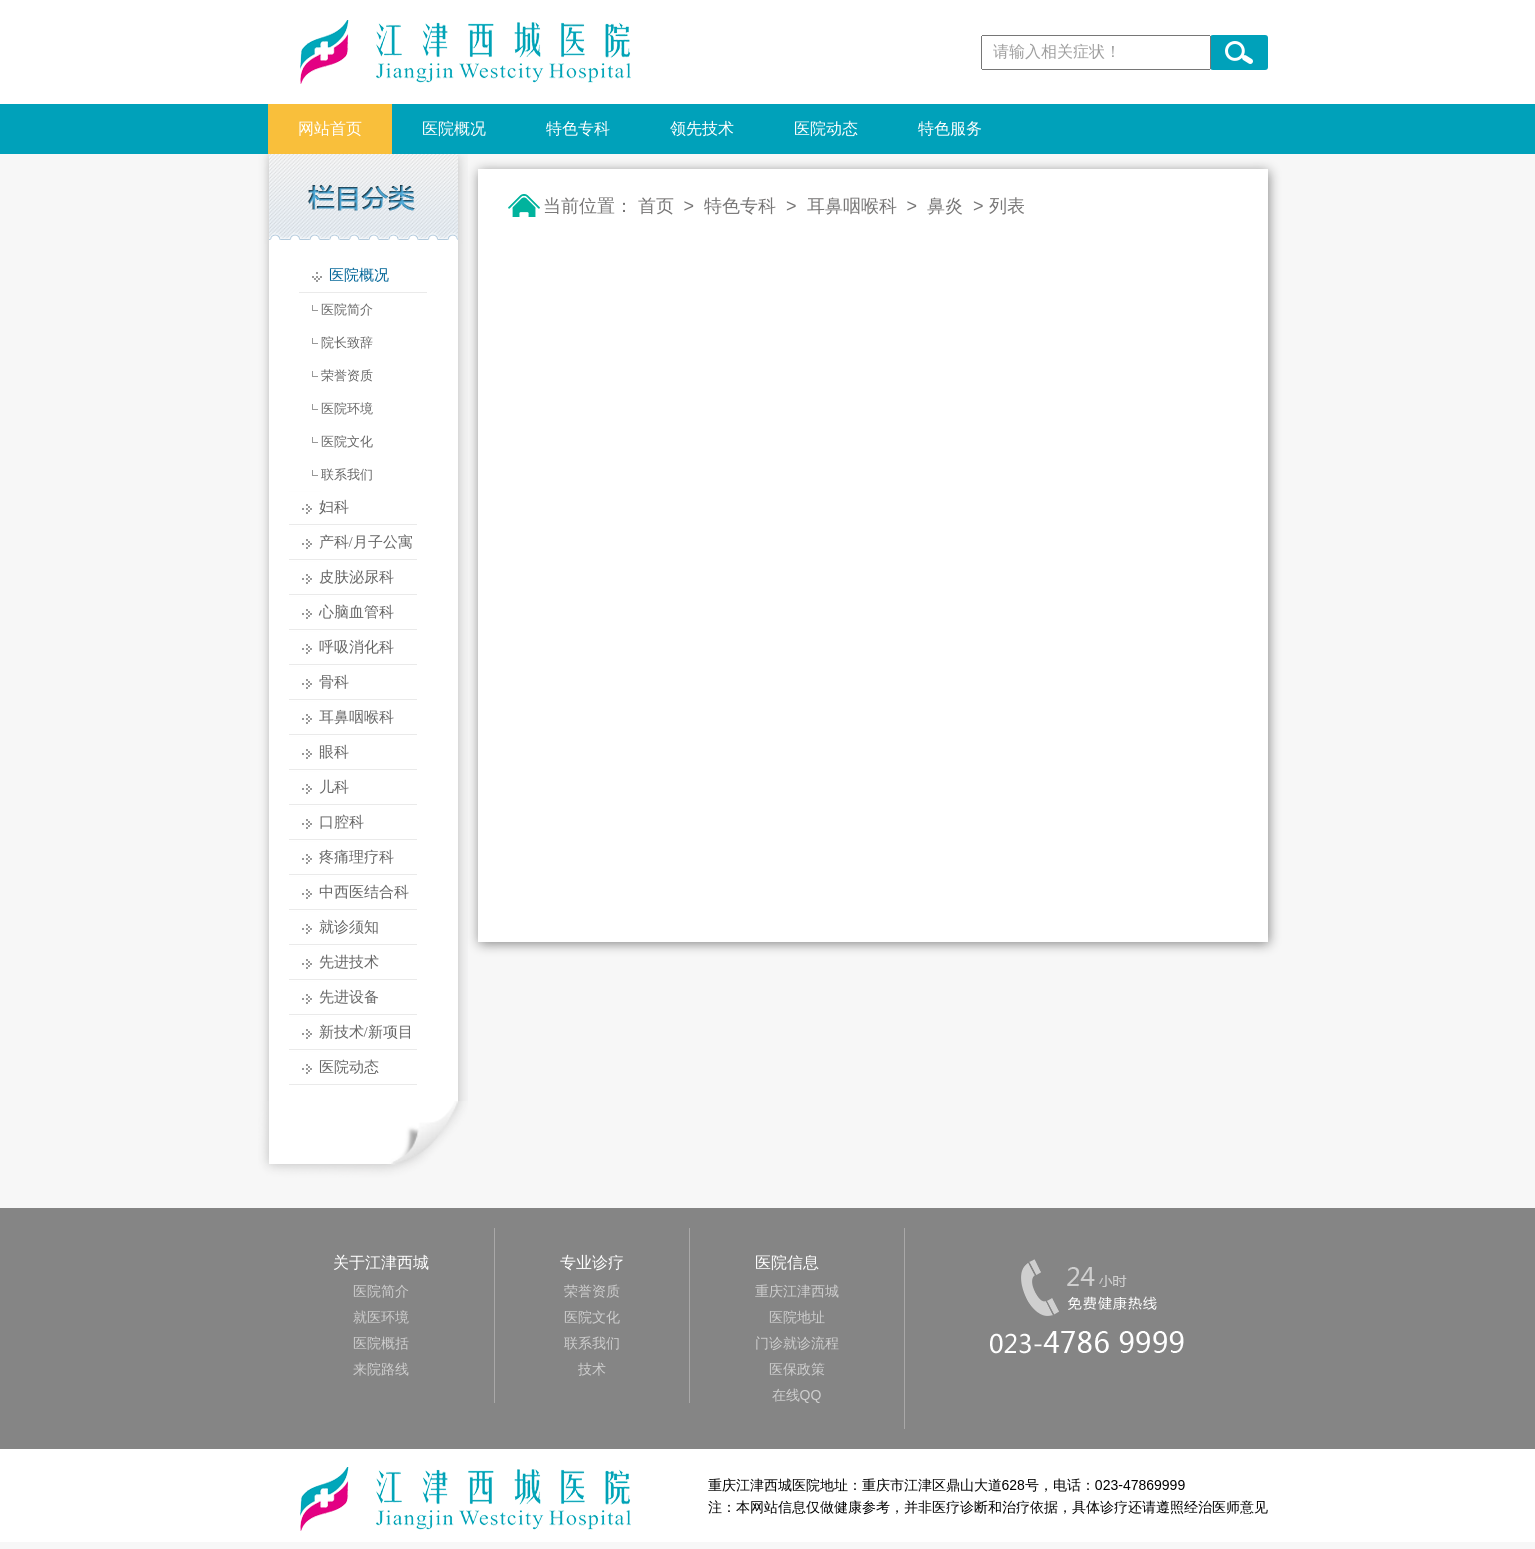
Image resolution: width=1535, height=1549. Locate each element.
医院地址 (797, 1317)
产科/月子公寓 (366, 542)
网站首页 (330, 128)
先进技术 (349, 962)
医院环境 (347, 408)
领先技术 (702, 128)
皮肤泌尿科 (356, 577)
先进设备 (349, 997)
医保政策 (797, 1369)
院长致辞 (347, 342)
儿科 (334, 787)
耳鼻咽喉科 (356, 717)
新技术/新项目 (366, 1032)
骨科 (334, 682)
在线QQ (797, 1395)
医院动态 (826, 128)
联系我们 (347, 474)
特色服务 (950, 128)
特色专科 (578, 128)
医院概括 (381, 1343)
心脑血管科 (356, 612)
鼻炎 (945, 206)
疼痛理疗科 (356, 857)
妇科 (334, 507)
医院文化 (347, 441)
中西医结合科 (364, 892)
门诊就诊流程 (797, 1343)
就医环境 (381, 1317)
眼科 (334, 752)
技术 (592, 1369)
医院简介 (347, 309)
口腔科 (341, 822)
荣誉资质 (347, 375)
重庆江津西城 (797, 1291)
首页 (656, 206)
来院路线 (381, 1369)
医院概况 (454, 128)
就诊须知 (349, 927)
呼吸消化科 (356, 647)
